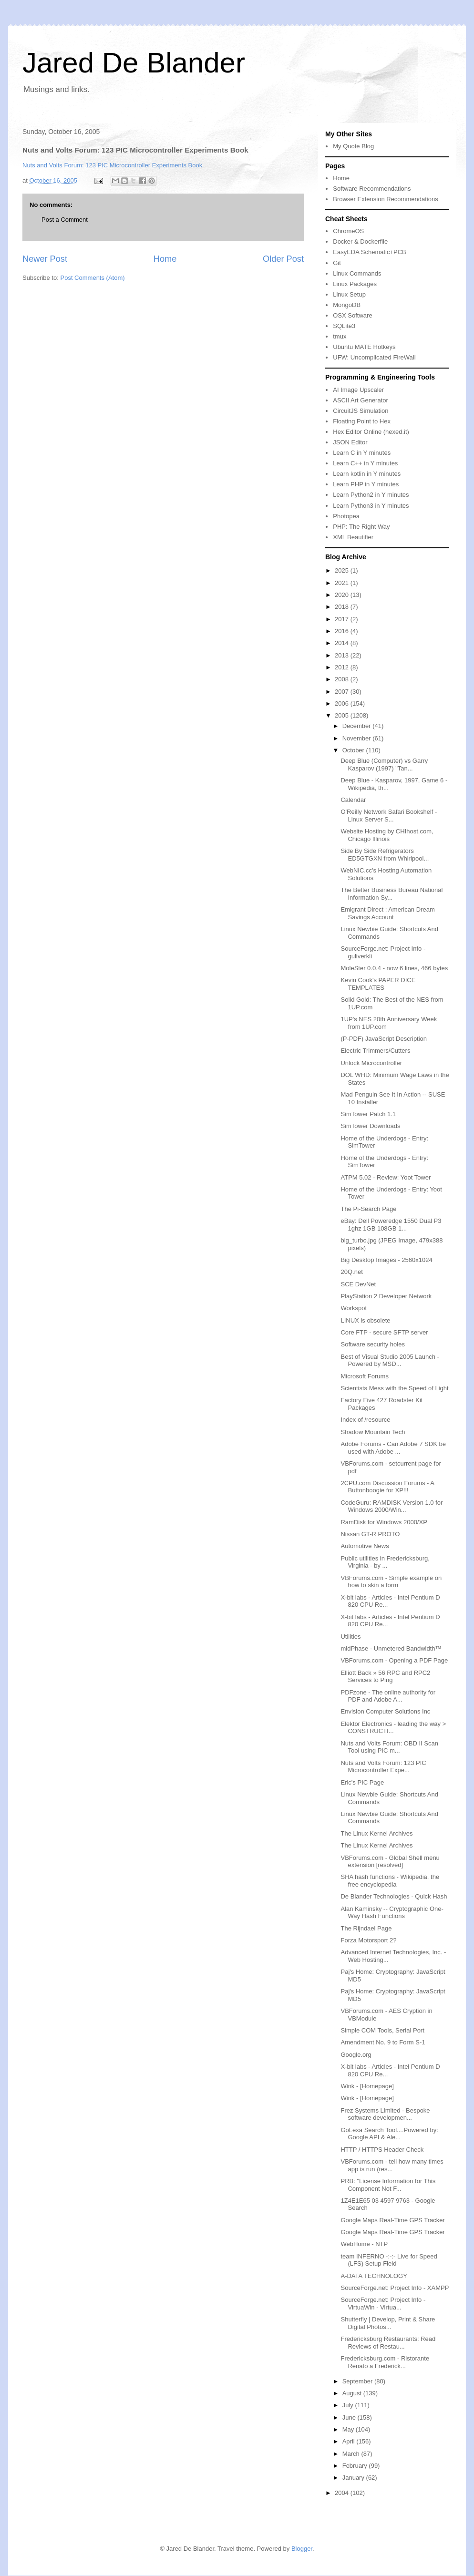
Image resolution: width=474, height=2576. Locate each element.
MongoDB (347, 304)
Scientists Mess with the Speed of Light (394, 1388)
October (354, 750)
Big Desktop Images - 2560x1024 (386, 1259)
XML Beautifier (353, 537)
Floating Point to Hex (362, 421)
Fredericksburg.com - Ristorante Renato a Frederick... (384, 2362)
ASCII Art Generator (360, 400)
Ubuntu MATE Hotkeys (364, 346)
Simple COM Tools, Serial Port (382, 2030)
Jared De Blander (133, 63)
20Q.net (351, 1271)
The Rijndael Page (366, 1928)
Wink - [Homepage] (366, 2086)
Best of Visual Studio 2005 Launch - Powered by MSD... (389, 1360)
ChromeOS (348, 231)
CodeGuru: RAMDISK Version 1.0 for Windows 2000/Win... (391, 1506)
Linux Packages (355, 283)
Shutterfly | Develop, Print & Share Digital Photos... (387, 2323)
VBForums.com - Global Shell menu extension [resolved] (389, 1861)
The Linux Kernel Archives (376, 1833)
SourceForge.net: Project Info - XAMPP (394, 2287)
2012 (342, 667)
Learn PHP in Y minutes (366, 484)
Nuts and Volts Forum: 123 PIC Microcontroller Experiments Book (112, 165)
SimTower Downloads (370, 1125)
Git (337, 263)
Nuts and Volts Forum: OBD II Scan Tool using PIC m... (389, 1747)
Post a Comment (64, 219)
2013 (342, 655)
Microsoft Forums (364, 1376)
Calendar (353, 799)
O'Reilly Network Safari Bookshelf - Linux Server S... (388, 815)
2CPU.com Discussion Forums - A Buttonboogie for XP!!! (387, 1486)
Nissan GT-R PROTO (370, 1534)
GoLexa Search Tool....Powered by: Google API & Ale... (389, 2133)
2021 (342, 582)
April (349, 2441)
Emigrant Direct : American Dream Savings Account (387, 913)
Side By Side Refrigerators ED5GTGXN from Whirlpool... (384, 854)
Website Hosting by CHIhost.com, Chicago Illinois (386, 835)
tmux (339, 336)
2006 (342, 703)
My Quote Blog (353, 146)
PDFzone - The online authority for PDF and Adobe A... (387, 1696)
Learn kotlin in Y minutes (367, 473)
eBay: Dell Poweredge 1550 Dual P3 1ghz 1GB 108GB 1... (390, 1224)
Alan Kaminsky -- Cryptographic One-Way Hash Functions (391, 1912)
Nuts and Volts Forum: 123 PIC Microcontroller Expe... (383, 1766)
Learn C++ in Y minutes (365, 463)
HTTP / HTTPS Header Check (381, 2149)
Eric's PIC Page (362, 1782)
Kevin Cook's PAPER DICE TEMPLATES (377, 983)
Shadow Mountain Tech (372, 1432)
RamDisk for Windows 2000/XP (383, 1522)
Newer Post (44, 259)
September (358, 2381)
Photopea (346, 516)
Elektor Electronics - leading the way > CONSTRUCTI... (393, 1727)
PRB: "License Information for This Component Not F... (387, 2184)
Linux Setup (349, 294)
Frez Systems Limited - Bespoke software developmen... (385, 2114)
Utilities (350, 1636)
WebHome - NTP (364, 2244)
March (351, 2453)
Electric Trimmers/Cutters (375, 1050)
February (355, 2465)
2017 (342, 619)
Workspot (353, 1308)
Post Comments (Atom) (93, 277)
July (348, 2405)
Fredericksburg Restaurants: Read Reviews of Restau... (387, 2342)
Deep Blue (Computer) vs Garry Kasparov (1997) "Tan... (384, 764)
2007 (342, 691)
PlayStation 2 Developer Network (386, 1296)
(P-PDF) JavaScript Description (383, 1038)
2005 (342, 715)
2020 (342, 594)
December (357, 725)
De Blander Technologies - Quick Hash (393, 1896)
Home (165, 259)
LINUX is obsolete (365, 1320)
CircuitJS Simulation (360, 410)
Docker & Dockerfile (360, 241)
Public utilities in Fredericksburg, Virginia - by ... (384, 1562)
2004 (342, 2492)
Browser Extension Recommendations (385, 199)
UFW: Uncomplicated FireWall (374, 357)
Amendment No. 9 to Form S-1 (382, 2042)
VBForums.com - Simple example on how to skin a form (391, 1581)
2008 (342, 679)
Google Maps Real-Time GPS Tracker (392, 2220)
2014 (342, 643)
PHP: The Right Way (361, 526)
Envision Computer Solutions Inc (385, 1711)
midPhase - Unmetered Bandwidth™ (390, 1648)
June (350, 2417)
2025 (342, 570)
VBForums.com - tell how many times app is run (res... (391, 2165)
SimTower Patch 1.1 (368, 1114)
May (349, 2429)
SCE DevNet (358, 1284)
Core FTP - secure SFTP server (384, 1332)
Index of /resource (365, 1419)
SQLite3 (344, 325)
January (354, 2477)
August (352, 2393)
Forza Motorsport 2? (368, 1940)
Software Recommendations (372, 188)
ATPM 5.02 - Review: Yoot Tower (385, 1177)
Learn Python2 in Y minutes (371, 494)
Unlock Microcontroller (371, 1063)
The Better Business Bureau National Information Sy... (391, 893)
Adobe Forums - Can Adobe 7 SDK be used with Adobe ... (392, 1447)
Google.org (355, 2054)
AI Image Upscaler (358, 389)
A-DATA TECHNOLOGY (373, 2275)
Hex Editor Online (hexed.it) (371, 431)
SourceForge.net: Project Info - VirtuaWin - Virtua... (382, 2303)
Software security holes (372, 1344)
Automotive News (364, 1546)
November (357, 738)
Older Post (283, 259)
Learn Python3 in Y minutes (371, 505)
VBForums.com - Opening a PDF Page (394, 1660)
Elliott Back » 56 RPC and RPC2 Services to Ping (385, 1676)
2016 (342, 631)
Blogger (301, 2548)
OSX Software (352, 315)
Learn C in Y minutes (362, 452)
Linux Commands (357, 273)
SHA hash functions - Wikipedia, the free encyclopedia (389, 1880)
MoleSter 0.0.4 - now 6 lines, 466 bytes (394, 968)
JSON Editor (350, 442)
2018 (342, 606)
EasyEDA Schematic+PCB (369, 252)
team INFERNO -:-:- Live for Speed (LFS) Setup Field (388, 2260)
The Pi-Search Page (368, 1208)
